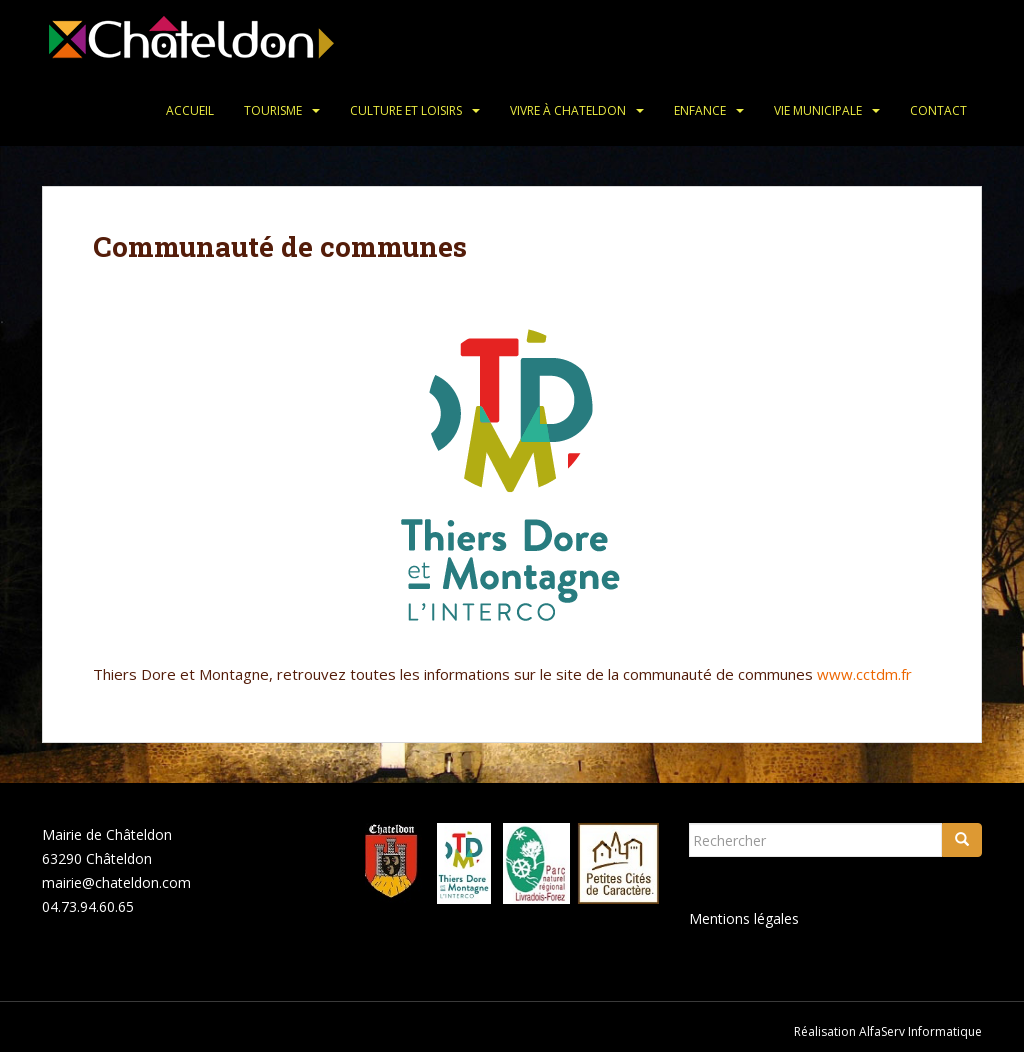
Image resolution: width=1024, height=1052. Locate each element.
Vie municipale (818, 110)
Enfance (700, 110)
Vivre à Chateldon (568, 110)
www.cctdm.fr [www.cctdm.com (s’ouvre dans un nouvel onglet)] (864, 674)
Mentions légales (744, 918)
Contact (938, 110)
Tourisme (273, 110)
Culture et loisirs (406, 110)
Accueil (190, 110)
